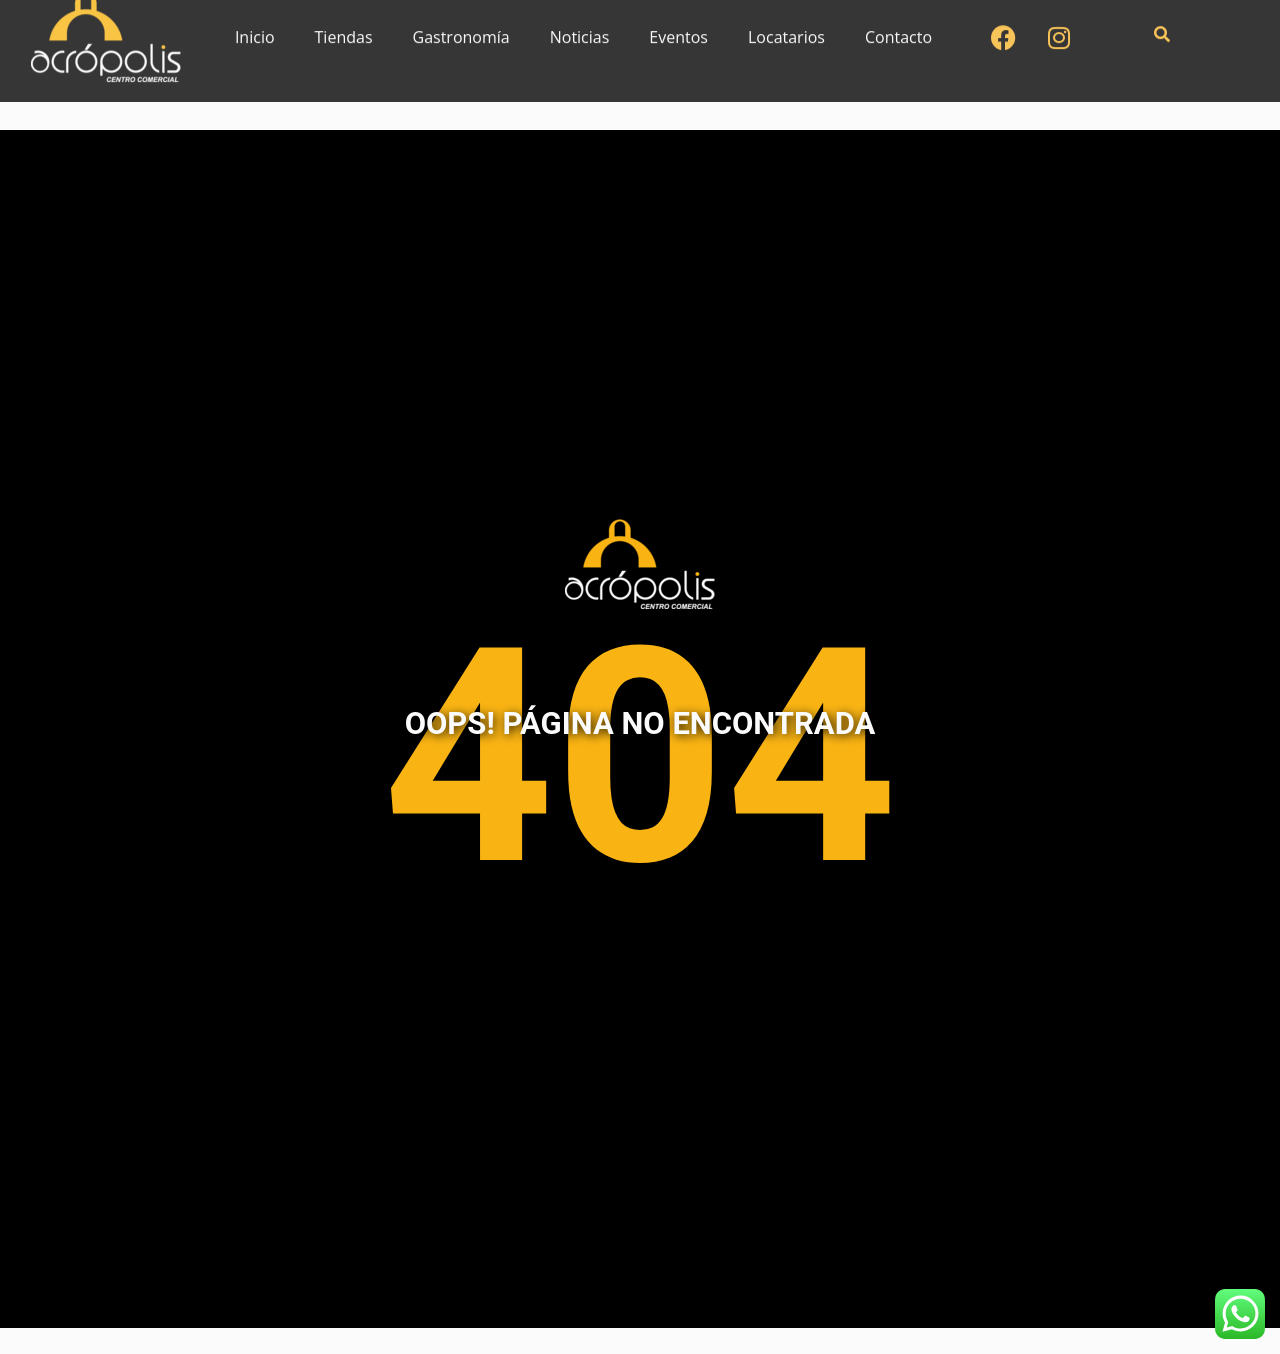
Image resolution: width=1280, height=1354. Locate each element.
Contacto (898, 25)
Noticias (580, 25)
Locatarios (786, 25)
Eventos (678, 25)
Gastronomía (461, 25)
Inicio (255, 25)
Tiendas (344, 25)
